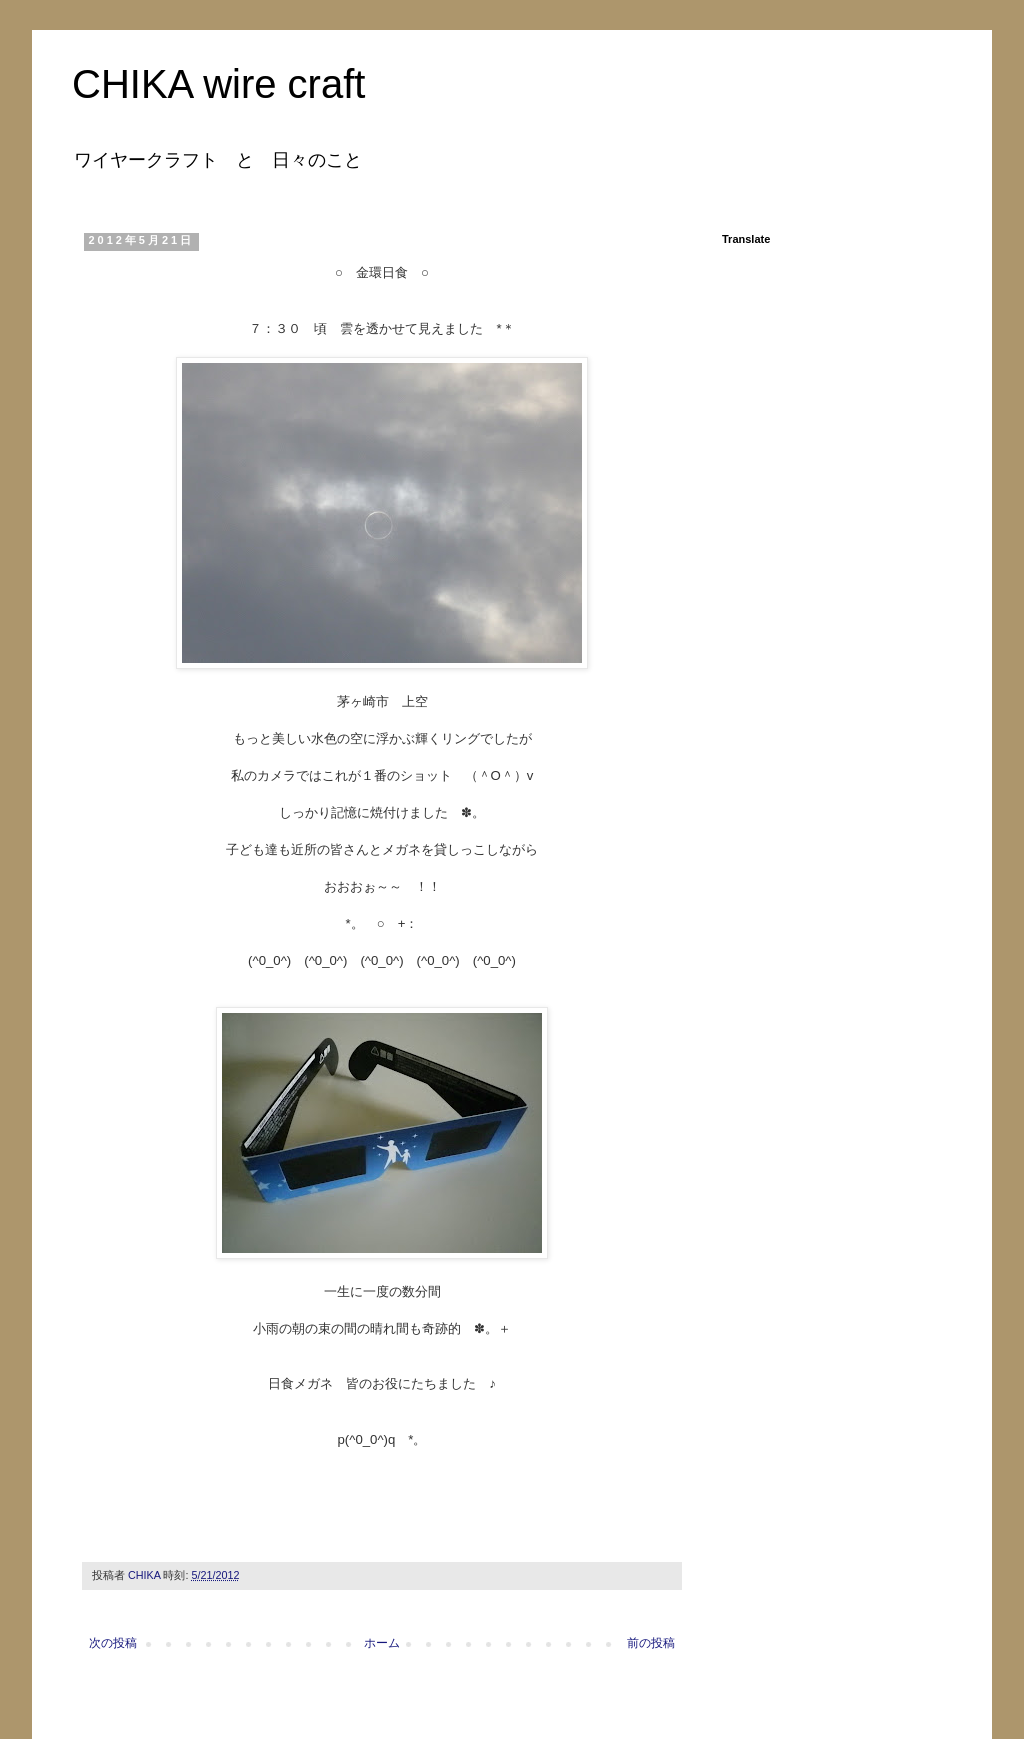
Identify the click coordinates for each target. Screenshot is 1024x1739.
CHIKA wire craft (218, 84)
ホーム (382, 1643)
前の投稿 (651, 1643)
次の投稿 (113, 1643)
